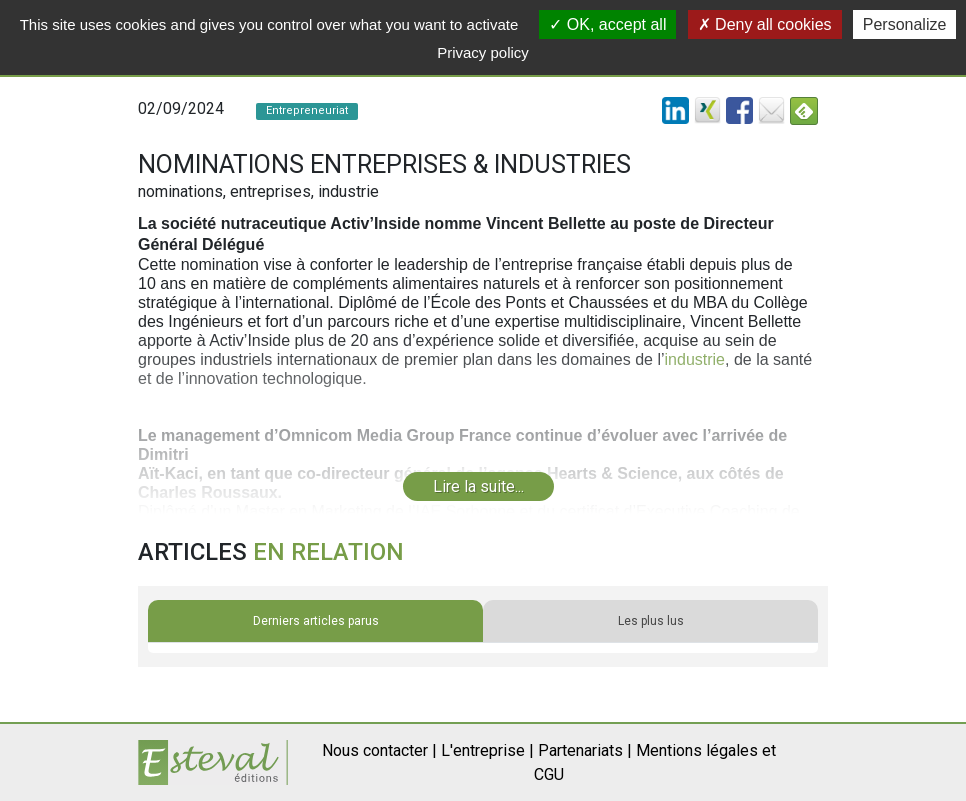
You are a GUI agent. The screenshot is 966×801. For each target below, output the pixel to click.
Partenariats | (585, 750)
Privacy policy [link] (483, 52)
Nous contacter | (379, 750)
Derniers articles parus (316, 621)
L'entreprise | (487, 750)
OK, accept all (607, 24)
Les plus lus (651, 621)
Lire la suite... (478, 486)
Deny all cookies (765, 24)
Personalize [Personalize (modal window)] (905, 24)
